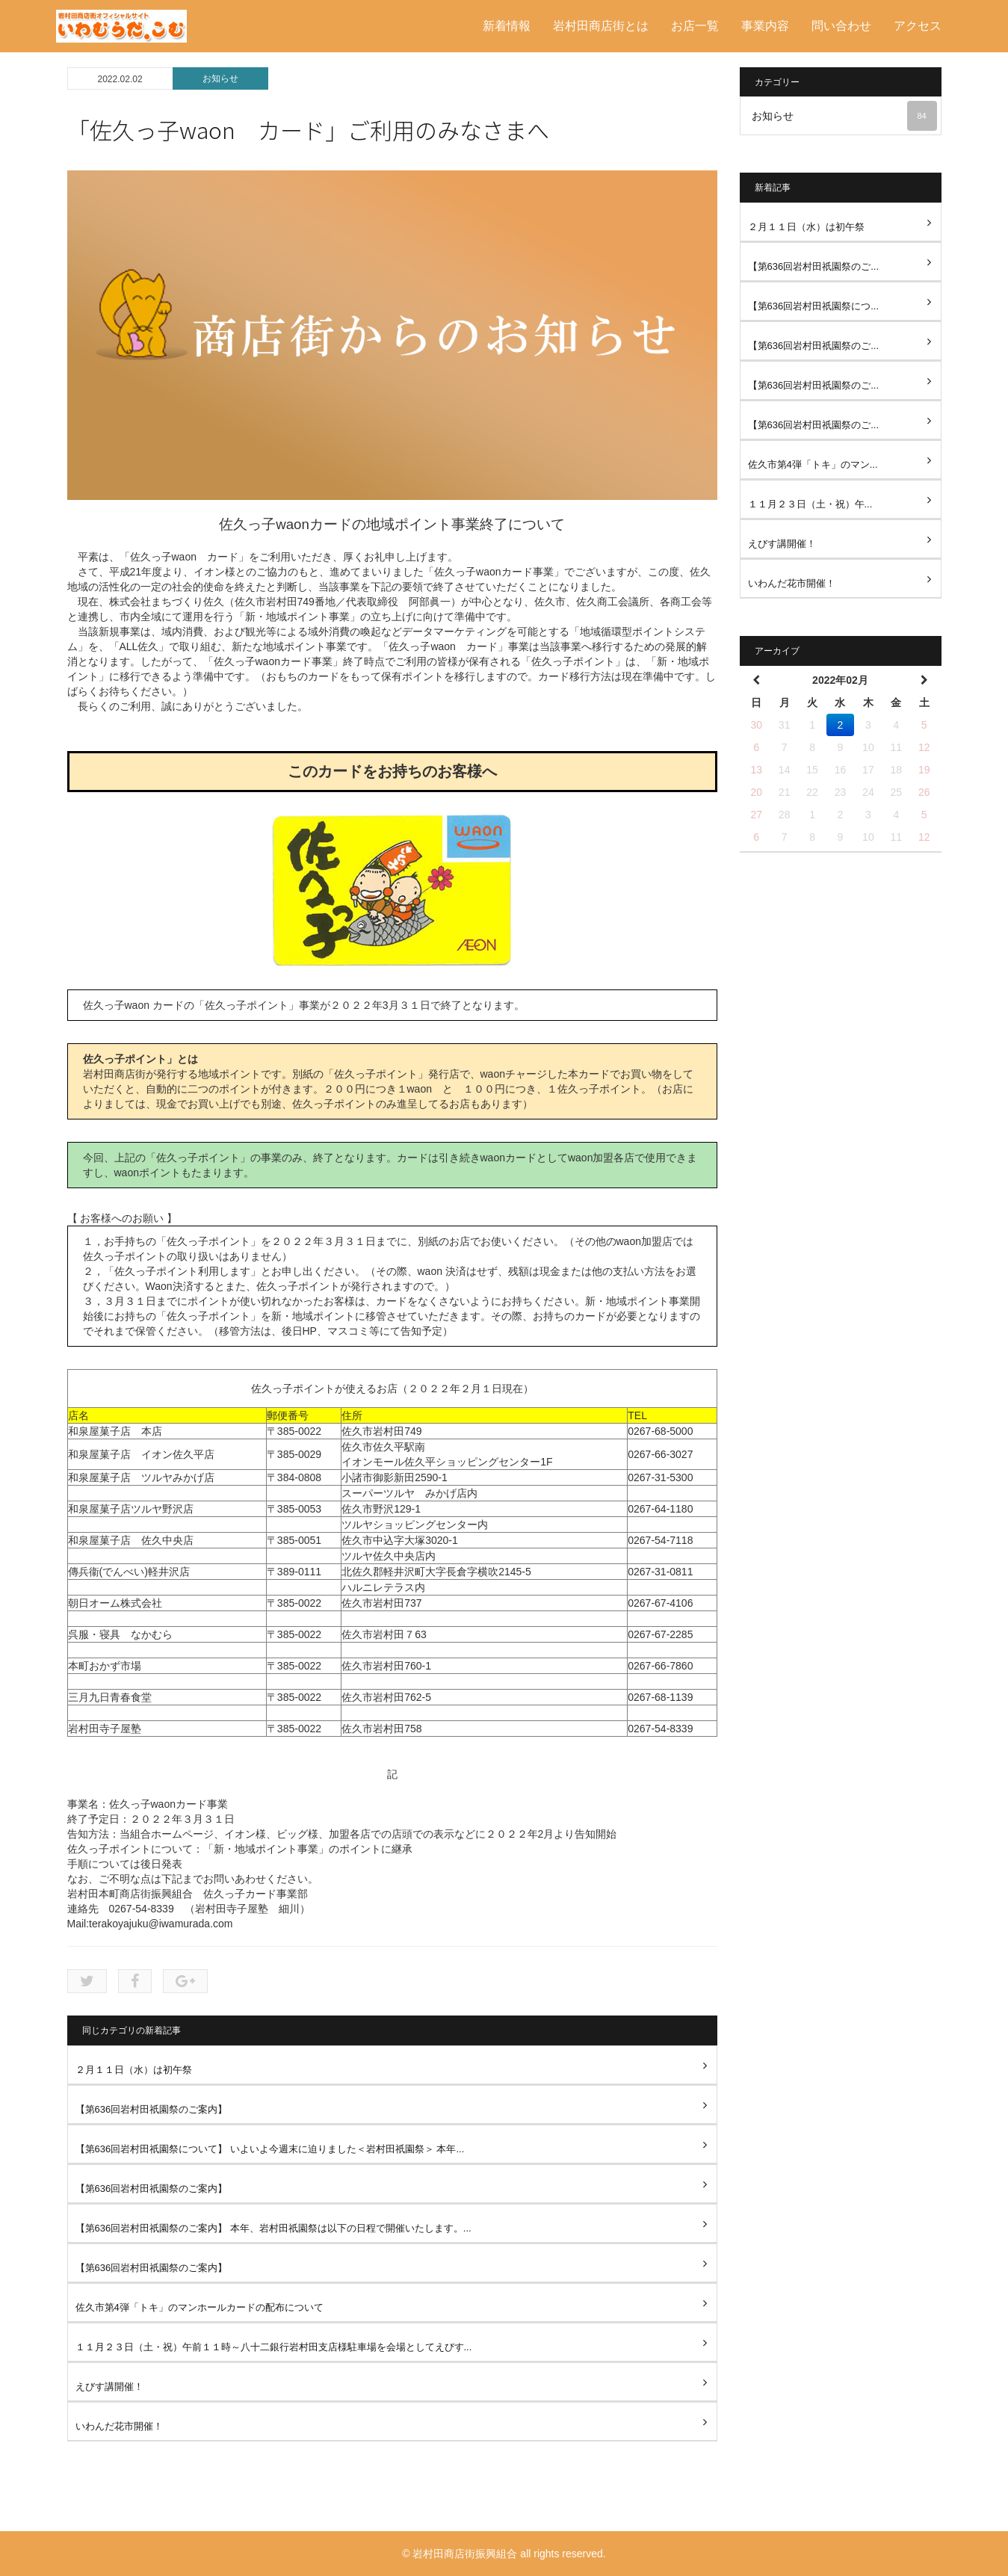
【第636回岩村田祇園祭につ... (813, 306)
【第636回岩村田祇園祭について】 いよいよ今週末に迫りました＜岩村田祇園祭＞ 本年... (270, 2149)
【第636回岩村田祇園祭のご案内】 (151, 2109)
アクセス (917, 25)
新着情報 (507, 25)
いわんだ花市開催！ (119, 2426)
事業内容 (765, 25)
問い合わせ (841, 25)
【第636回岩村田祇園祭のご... (813, 266)
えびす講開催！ (109, 2386)
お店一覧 (695, 25)
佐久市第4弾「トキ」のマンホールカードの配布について (199, 2307)
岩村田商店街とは (601, 25)
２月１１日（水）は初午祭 (133, 2069)
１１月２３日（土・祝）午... (810, 504)
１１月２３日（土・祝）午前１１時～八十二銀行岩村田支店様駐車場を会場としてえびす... (273, 2347)
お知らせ (220, 78)
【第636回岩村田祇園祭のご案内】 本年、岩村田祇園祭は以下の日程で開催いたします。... (273, 2228)
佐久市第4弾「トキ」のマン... (813, 464)
